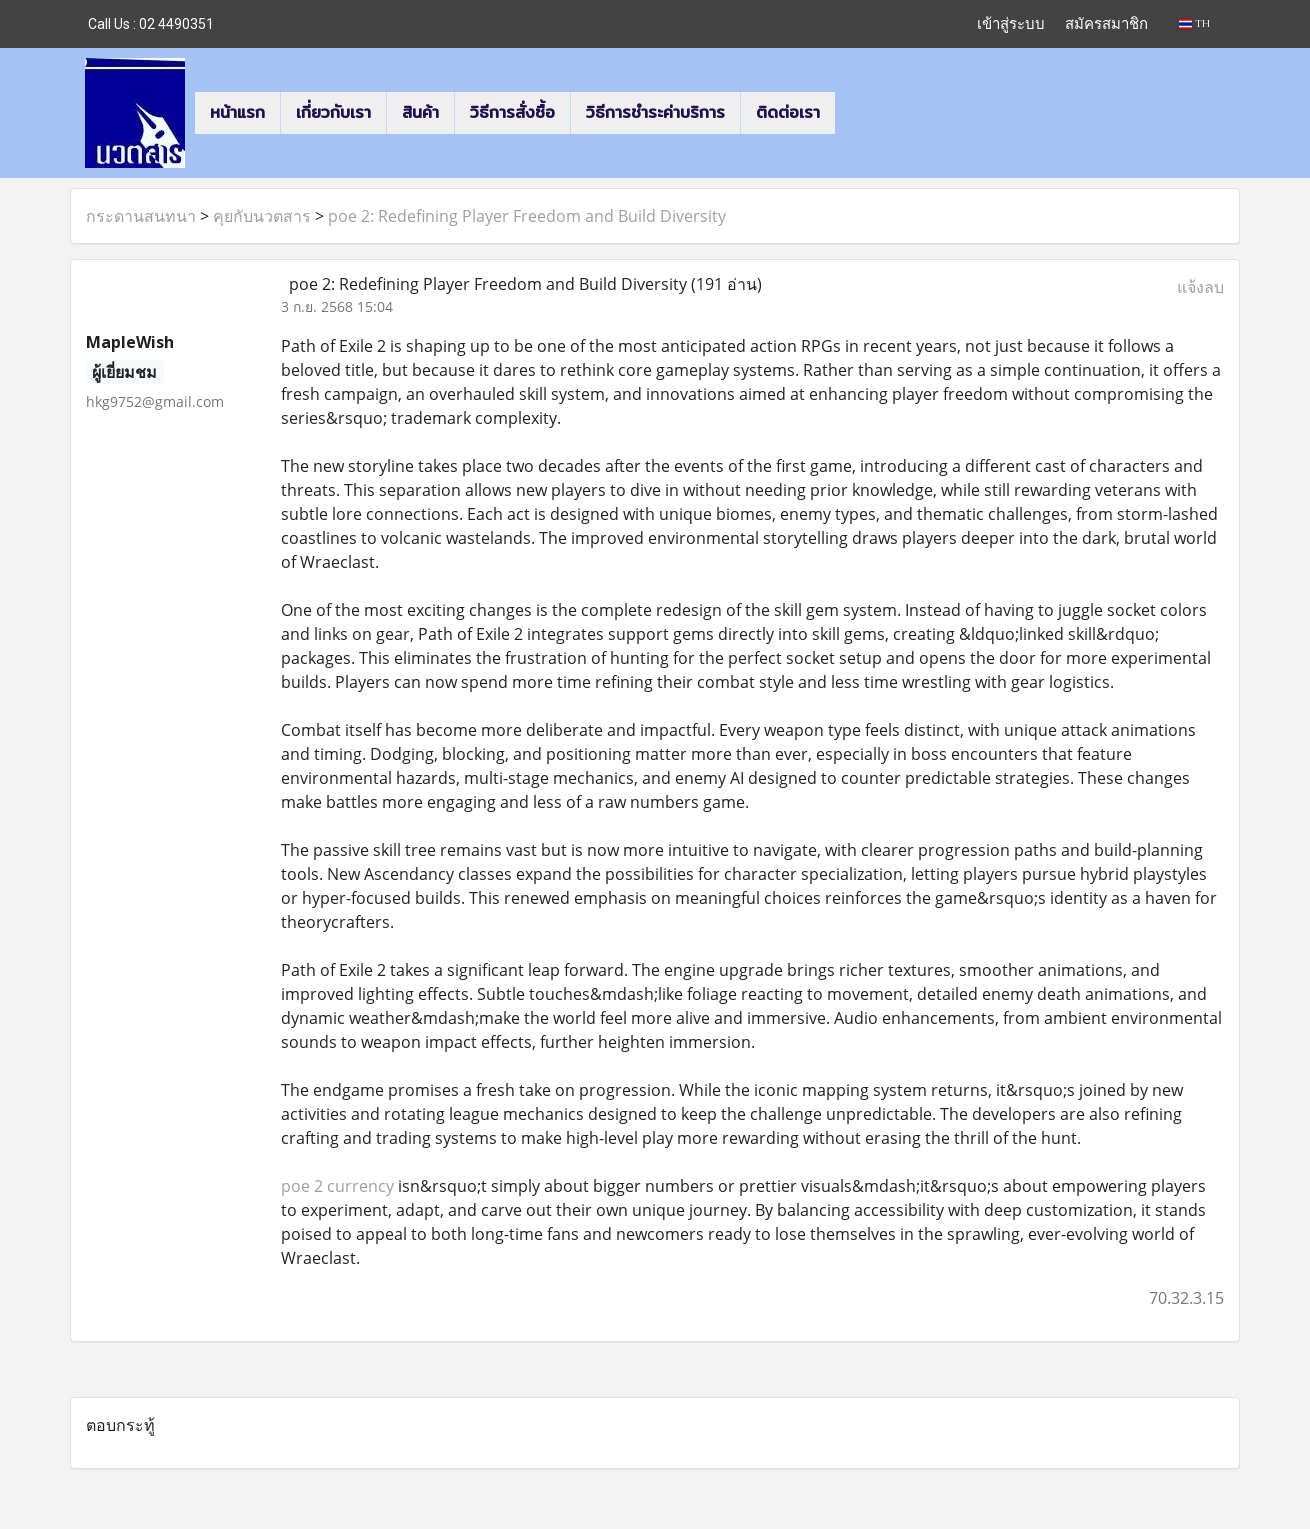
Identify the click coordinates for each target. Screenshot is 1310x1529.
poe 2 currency (337, 1186)
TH (1194, 23)
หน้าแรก (237, 112)
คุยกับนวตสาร (262, 216)
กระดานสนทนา (141, 216)
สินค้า (420, 112)
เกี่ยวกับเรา (333, 112)
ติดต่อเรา (788, 112)
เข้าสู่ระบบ (1011, 23)
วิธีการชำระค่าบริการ (655, 112)
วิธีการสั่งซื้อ (512, 112)
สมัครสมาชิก (1106, 23)
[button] (853, 113)
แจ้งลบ (1200, 287)
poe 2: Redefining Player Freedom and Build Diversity (527, 216)
